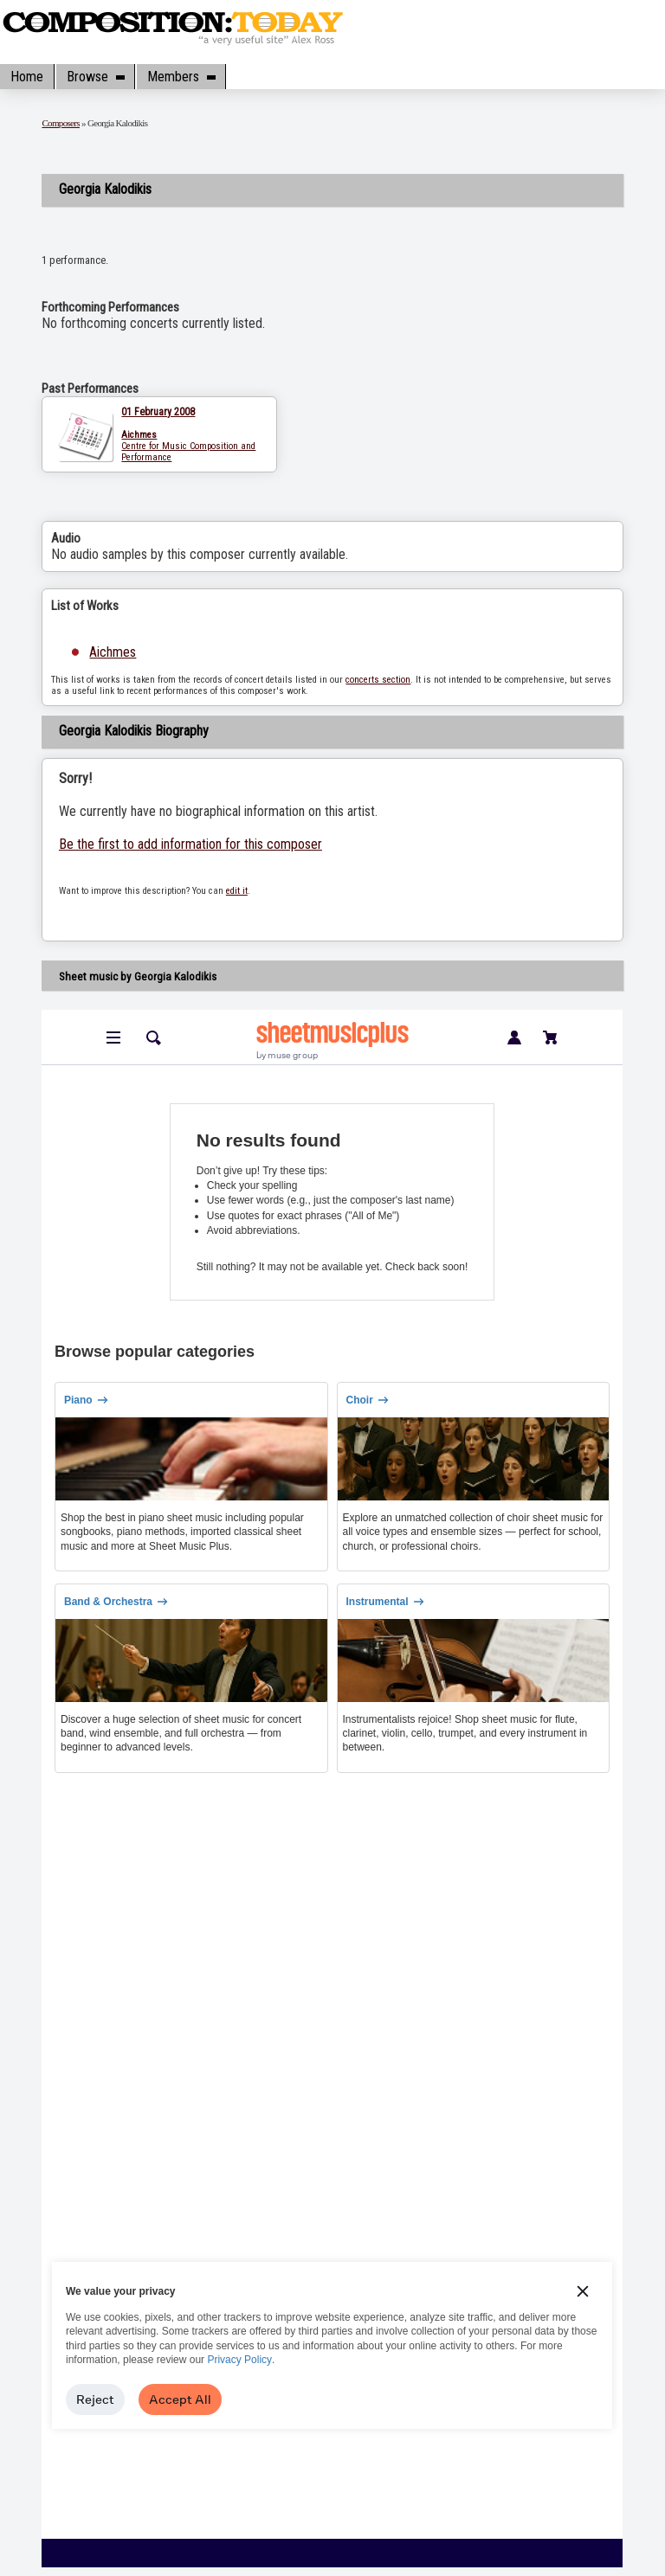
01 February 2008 (158, 412)
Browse (95, 76)
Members (181, 76)
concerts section (377, 679)
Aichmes (112, 652)
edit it (237, 890)
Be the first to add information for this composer (190, 844)
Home (26, 76)
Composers (61, 123)
